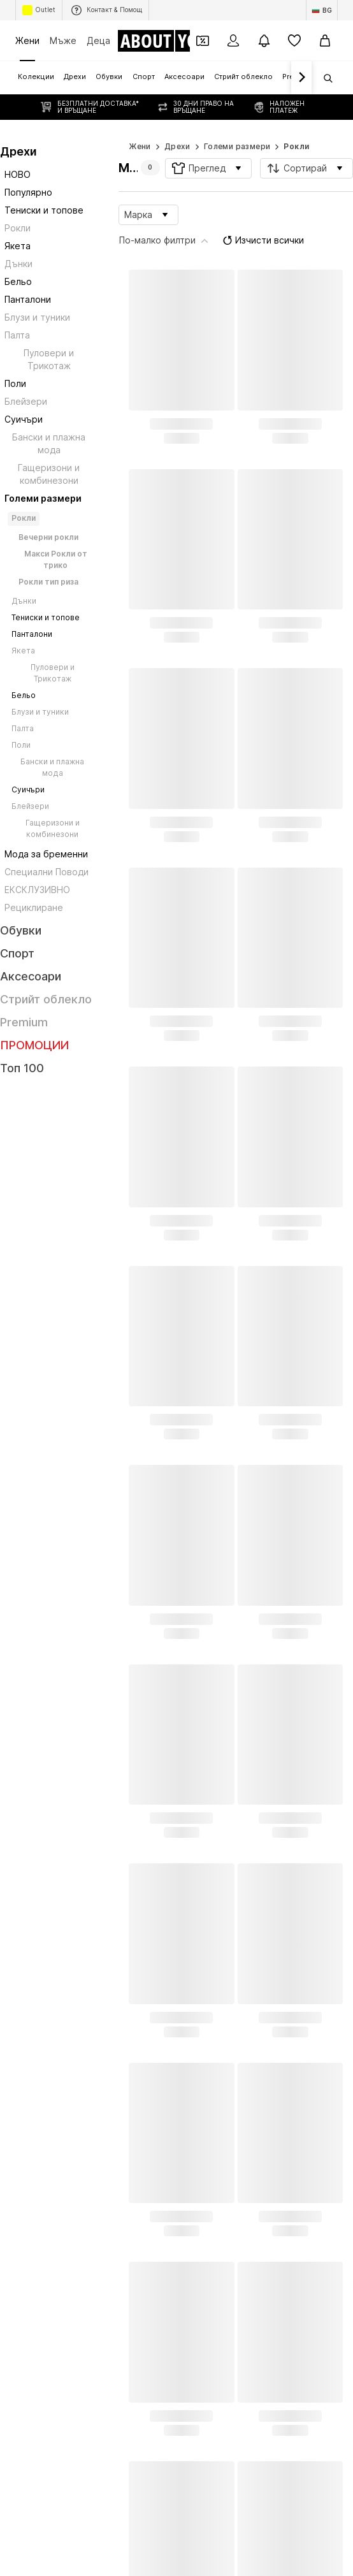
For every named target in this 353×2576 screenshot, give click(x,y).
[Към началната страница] (169, 41)
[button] (208, 143)
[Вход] (233, 40)
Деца (98, 40)
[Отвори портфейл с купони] (202, 40)
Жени (27, 40)
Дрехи (177, 121)
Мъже (63, 40)
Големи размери (237, 121)
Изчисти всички (226, 186)
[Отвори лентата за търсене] (323, 78)
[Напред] (301, 77)
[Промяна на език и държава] (321, 10)
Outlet (38, 10)
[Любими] (294, 40)
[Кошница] (325, 40)
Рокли (296, 121)
